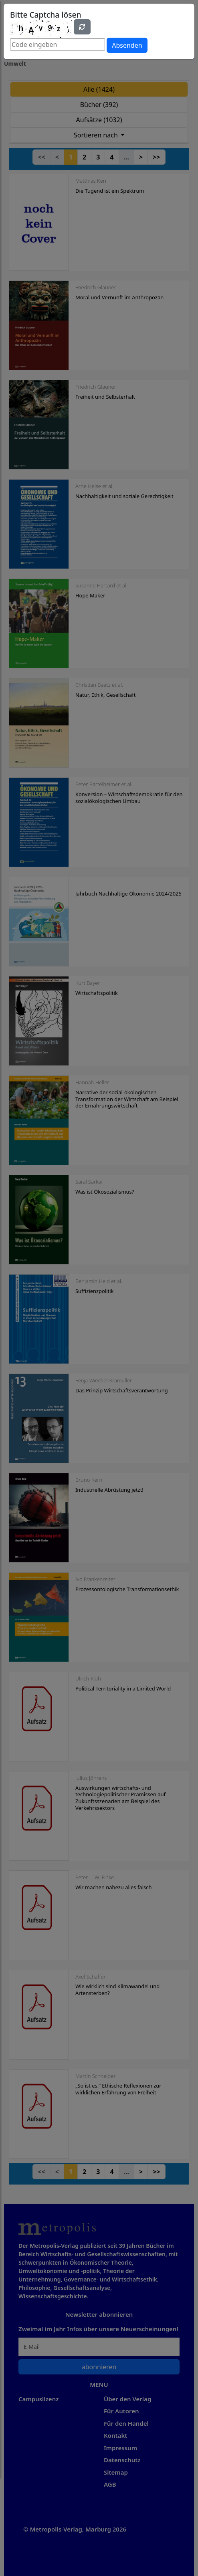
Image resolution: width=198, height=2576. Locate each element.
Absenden (127, 45)
